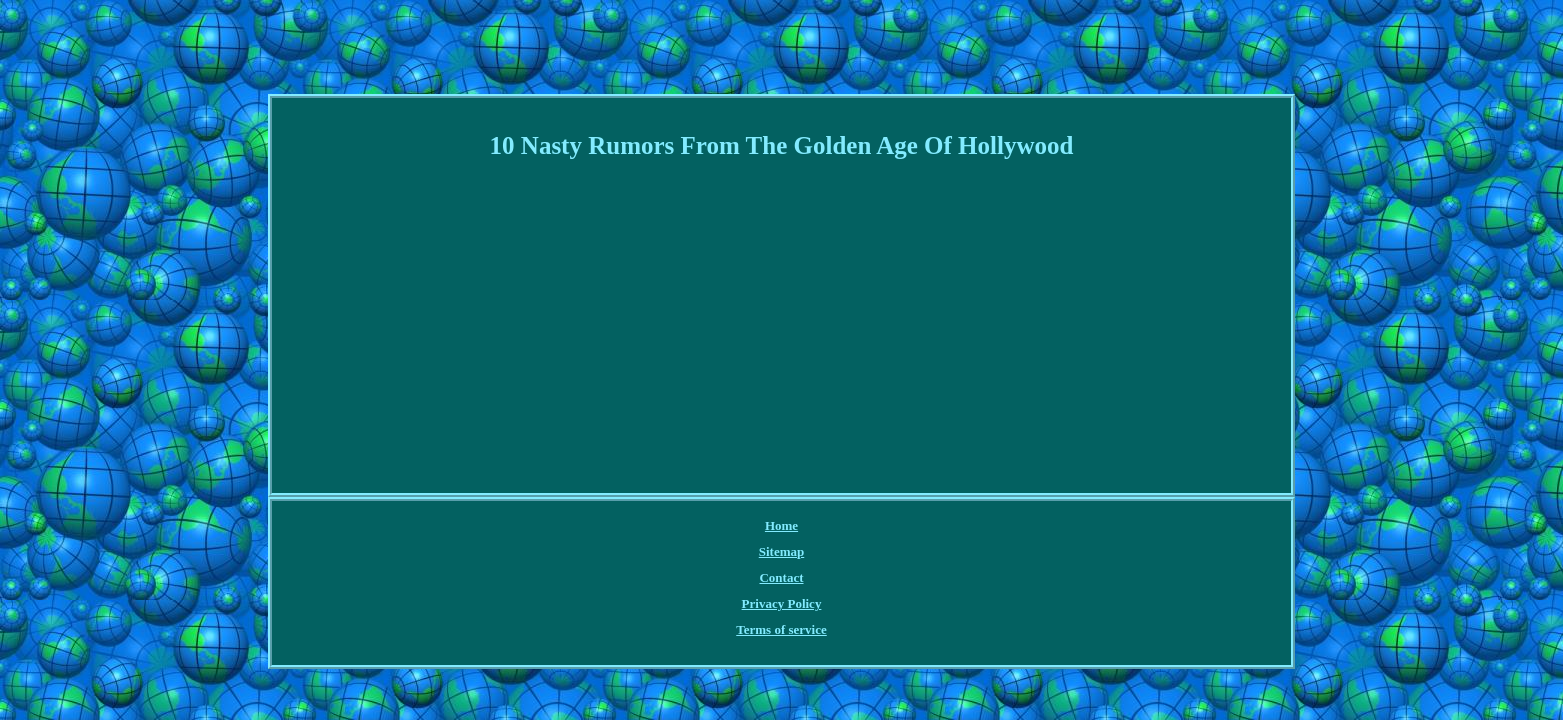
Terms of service (910, 526)
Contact (727, 526)
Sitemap (664, 526)
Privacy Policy (807, 526)
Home (606, 526)
